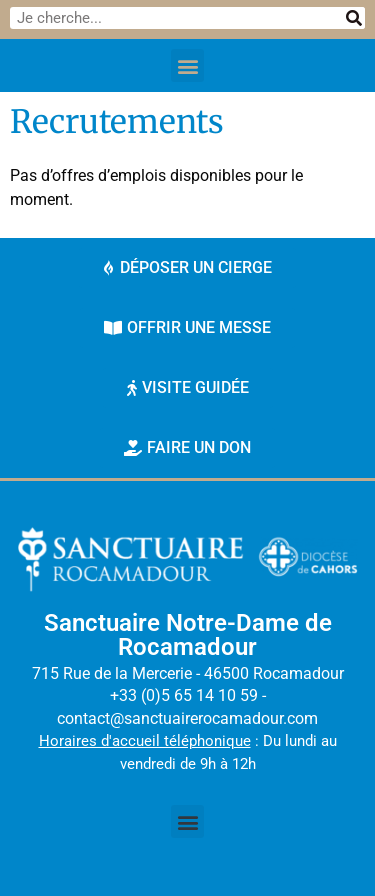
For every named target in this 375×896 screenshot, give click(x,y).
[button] (187, 65)
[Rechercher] (354, 18)
